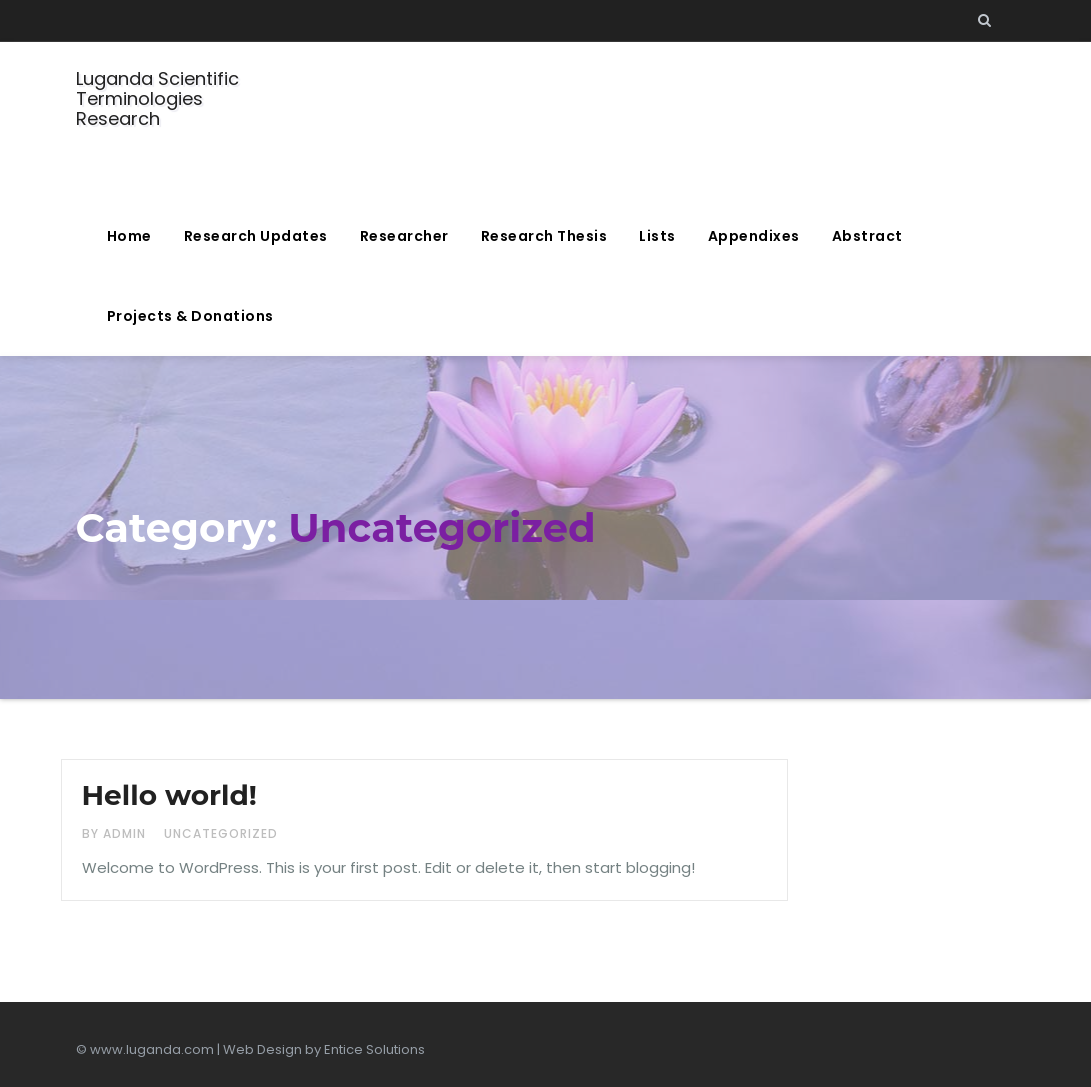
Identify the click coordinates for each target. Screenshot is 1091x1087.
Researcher (404, 236)
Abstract (867, 236)
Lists (657, 236)
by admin (116, 833)
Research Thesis (544, 236)
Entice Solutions (374, 1049)
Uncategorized (221, 833)
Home (129, 236)
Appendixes (754, 236)
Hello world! (169, 795)
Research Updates (256, 236)
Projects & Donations (190, 316)
